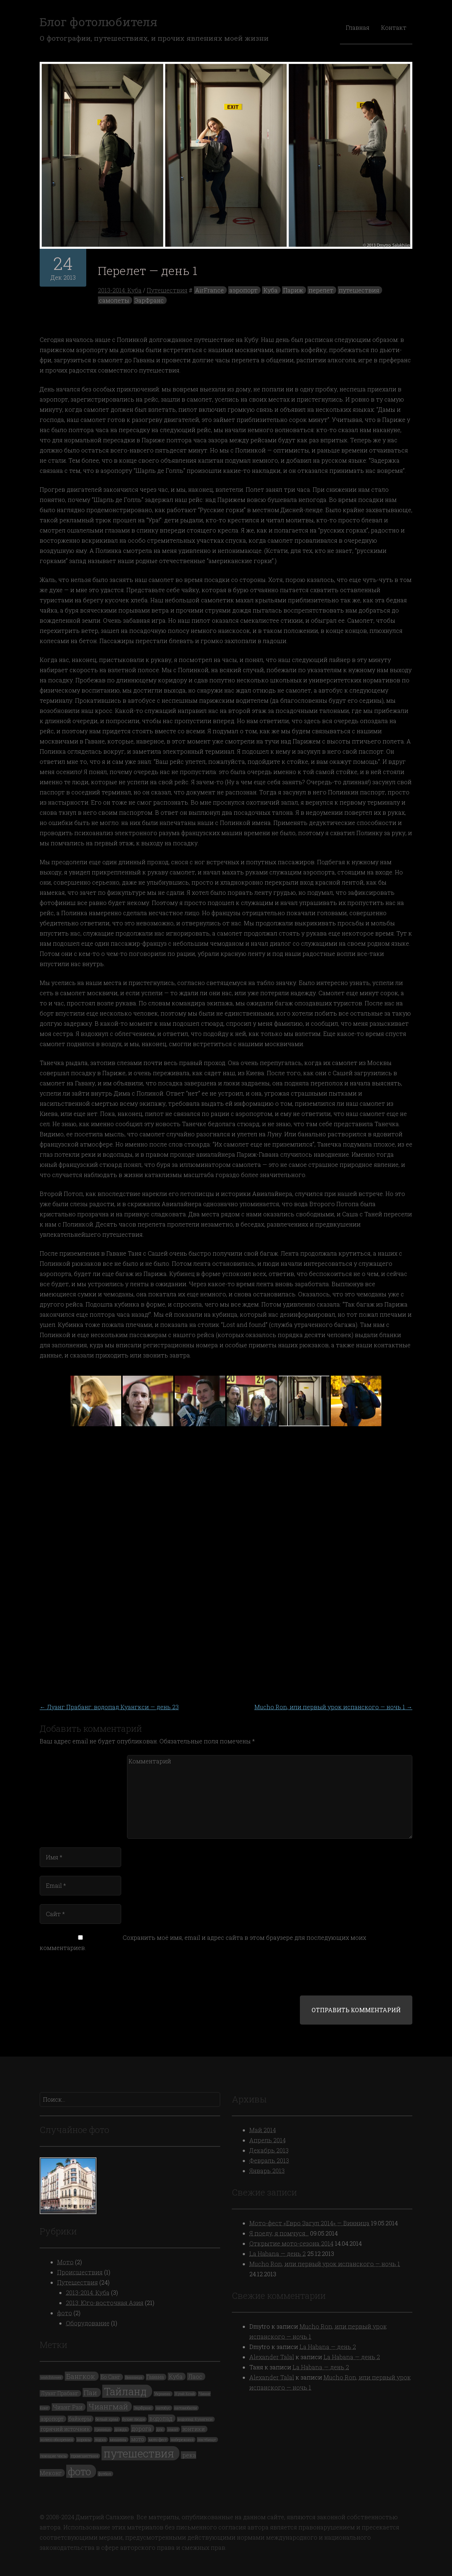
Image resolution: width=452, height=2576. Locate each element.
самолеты (114, 300)
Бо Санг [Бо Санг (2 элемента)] (110, 2377)
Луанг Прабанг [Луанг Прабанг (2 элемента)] (60, 2393)
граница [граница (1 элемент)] (103, 2429)
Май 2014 (262, 2130)
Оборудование (88, 2323)
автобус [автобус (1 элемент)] (163, 2407)
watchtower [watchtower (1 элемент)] (51, 2377)
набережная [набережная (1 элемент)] (182, 2439)
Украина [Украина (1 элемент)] (162, 2393)
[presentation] (89, 1977)
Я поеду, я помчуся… (279, 2233)
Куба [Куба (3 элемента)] (176, 2376)
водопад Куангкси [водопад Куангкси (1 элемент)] (195, 2419)
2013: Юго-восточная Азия (104, 2302)
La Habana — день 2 (277, 2253)
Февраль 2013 (269, 2160)
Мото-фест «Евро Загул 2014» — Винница (309, 2223)
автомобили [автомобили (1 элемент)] (185, 2407)
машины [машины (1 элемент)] (118, 2439)
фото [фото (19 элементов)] (79, 2471)
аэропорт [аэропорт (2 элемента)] (52, 2419)
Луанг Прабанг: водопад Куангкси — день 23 (109, 1707)
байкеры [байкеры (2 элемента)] (79, 2419)
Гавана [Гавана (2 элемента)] (155, 2377)
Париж (293, 290)
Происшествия (80, 2272)
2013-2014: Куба (120, 290)
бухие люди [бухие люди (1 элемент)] (133, 2419)
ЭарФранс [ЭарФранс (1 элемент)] (143, 2407)
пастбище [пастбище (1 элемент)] (207, 2439)
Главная (357, 27)
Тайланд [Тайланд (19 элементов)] (125, 2391)
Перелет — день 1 (147, 270)
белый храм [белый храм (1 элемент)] (107, 2419)
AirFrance (209, 290)
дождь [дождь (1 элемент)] (121, 2429)
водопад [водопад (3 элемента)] (161, 2418)
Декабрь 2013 (269, 2150)
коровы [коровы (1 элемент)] (84, 2439)
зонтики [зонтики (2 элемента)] (193, 2429)
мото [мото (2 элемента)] (137, 2439)
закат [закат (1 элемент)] (172, 2429)
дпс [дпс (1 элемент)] (159, 2429)
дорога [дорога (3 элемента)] (141, 2428)
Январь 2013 (267, 2170)
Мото (65, 2262)
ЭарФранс (149, 300)
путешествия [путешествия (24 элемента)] (139, 2453)
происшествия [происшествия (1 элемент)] (84, 2456)
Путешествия (167, 290)
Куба (270, 290)
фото (64, 2313)
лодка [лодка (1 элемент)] (100, 2439)
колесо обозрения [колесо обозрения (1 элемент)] (56, 2439)
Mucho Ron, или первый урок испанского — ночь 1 (333, 1707)
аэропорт (243, 290)
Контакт (394, 27)
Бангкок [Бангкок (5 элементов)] (80, 2376)
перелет (321, 290)
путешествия (359, 290)
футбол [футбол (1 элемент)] (104, 2473)
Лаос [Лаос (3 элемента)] (195, 2376)
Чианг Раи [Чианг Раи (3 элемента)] (68, 2407)
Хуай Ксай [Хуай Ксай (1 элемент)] (185, 2393)
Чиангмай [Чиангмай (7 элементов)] (108, 2406)
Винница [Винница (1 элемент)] (133, 2377)
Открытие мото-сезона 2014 (291, 2243)
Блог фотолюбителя (98, 21)
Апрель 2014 (267, 2140)
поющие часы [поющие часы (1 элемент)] (53, 2456)
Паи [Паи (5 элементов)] (90, 2392)
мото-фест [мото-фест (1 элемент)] (158, 2439)
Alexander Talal (271, 2357)
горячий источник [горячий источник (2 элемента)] (65, 2429)
